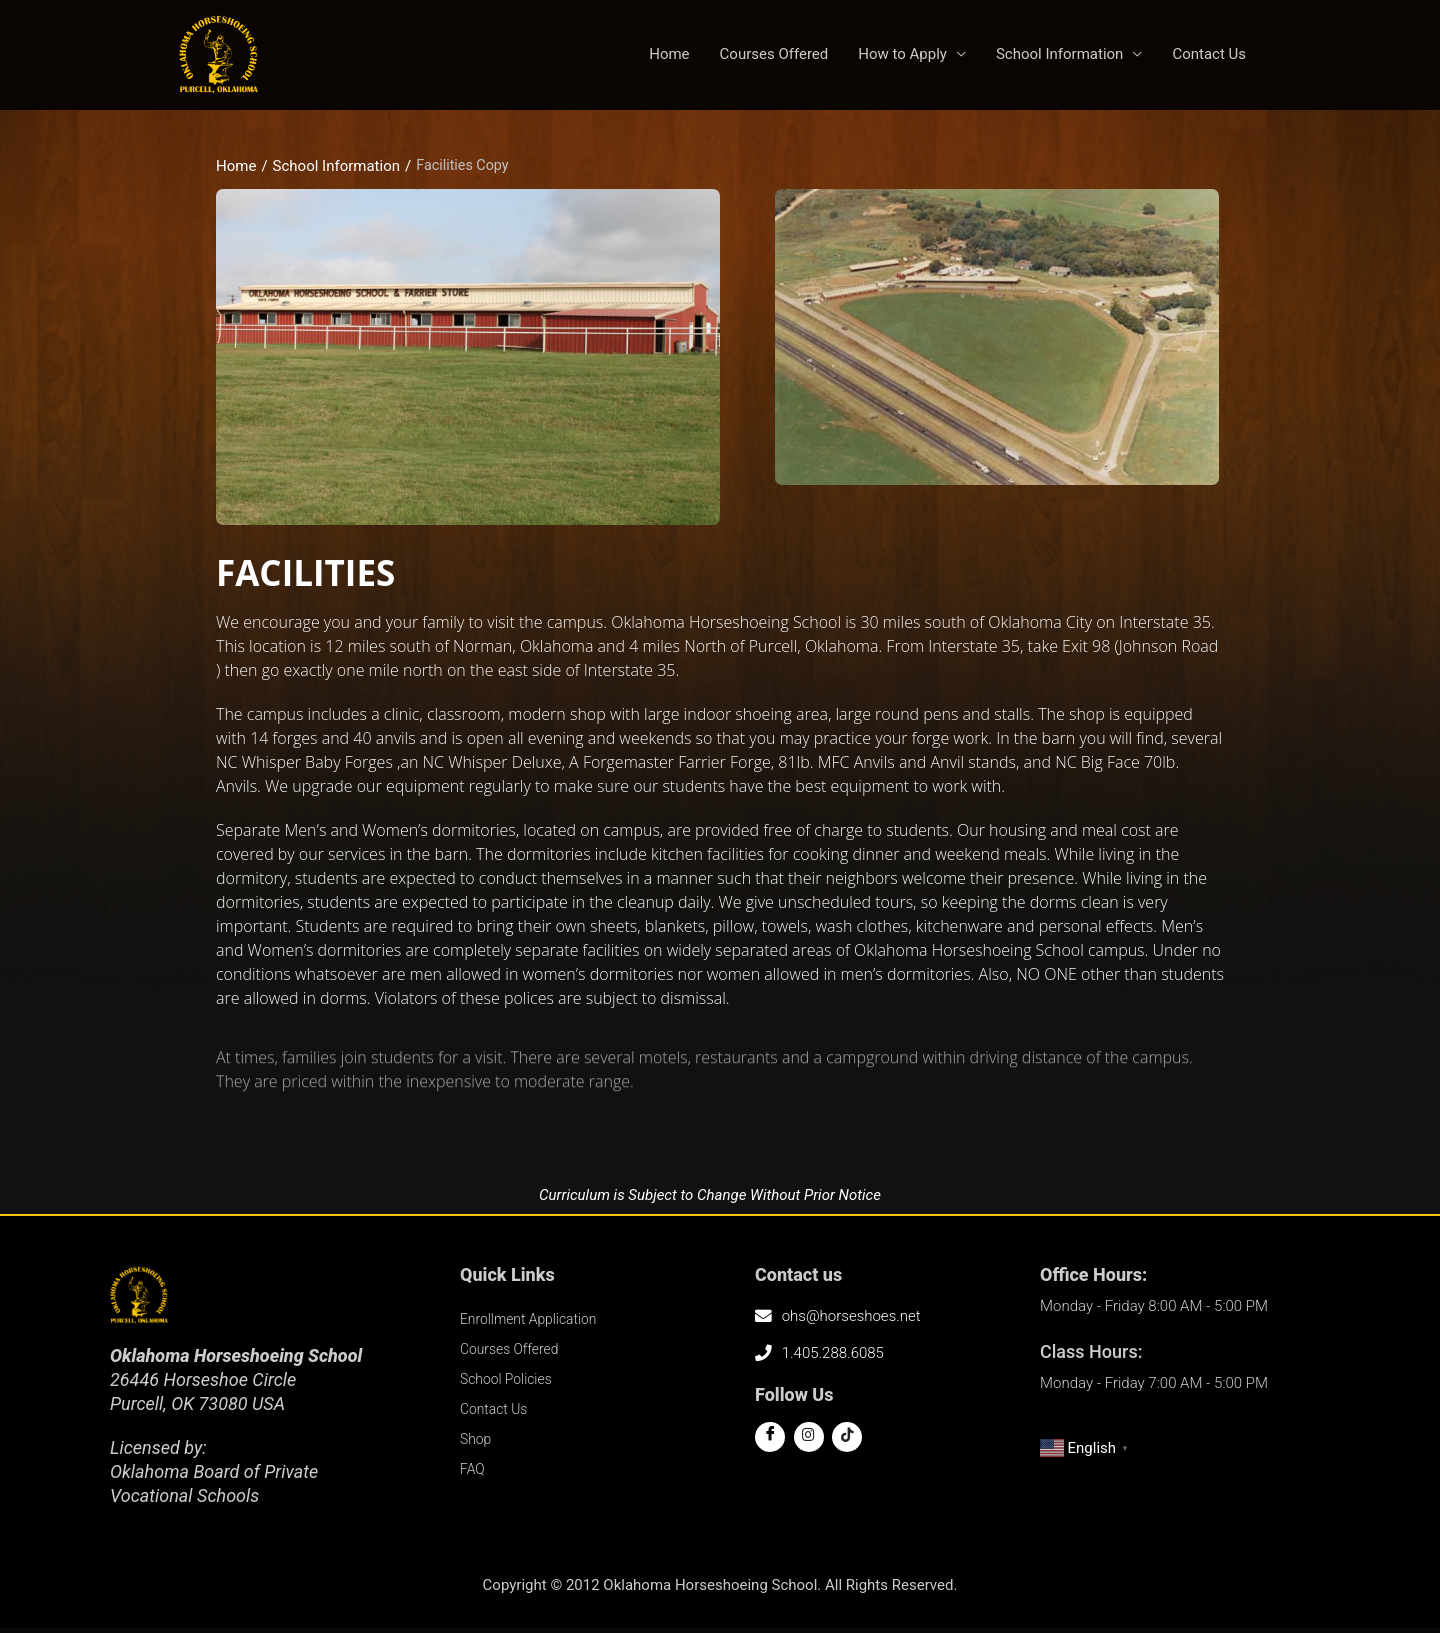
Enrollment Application (534, 1323)
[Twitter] (809, 1441)
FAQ (473, 1473)
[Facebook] (770, 1441)
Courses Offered (774, 57)
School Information (1059, 57)
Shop (477, 1443)
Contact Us (1209, 57)
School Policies (509, 1383)
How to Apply (902, 57)
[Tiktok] (847, 1441)
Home (669, 57)
